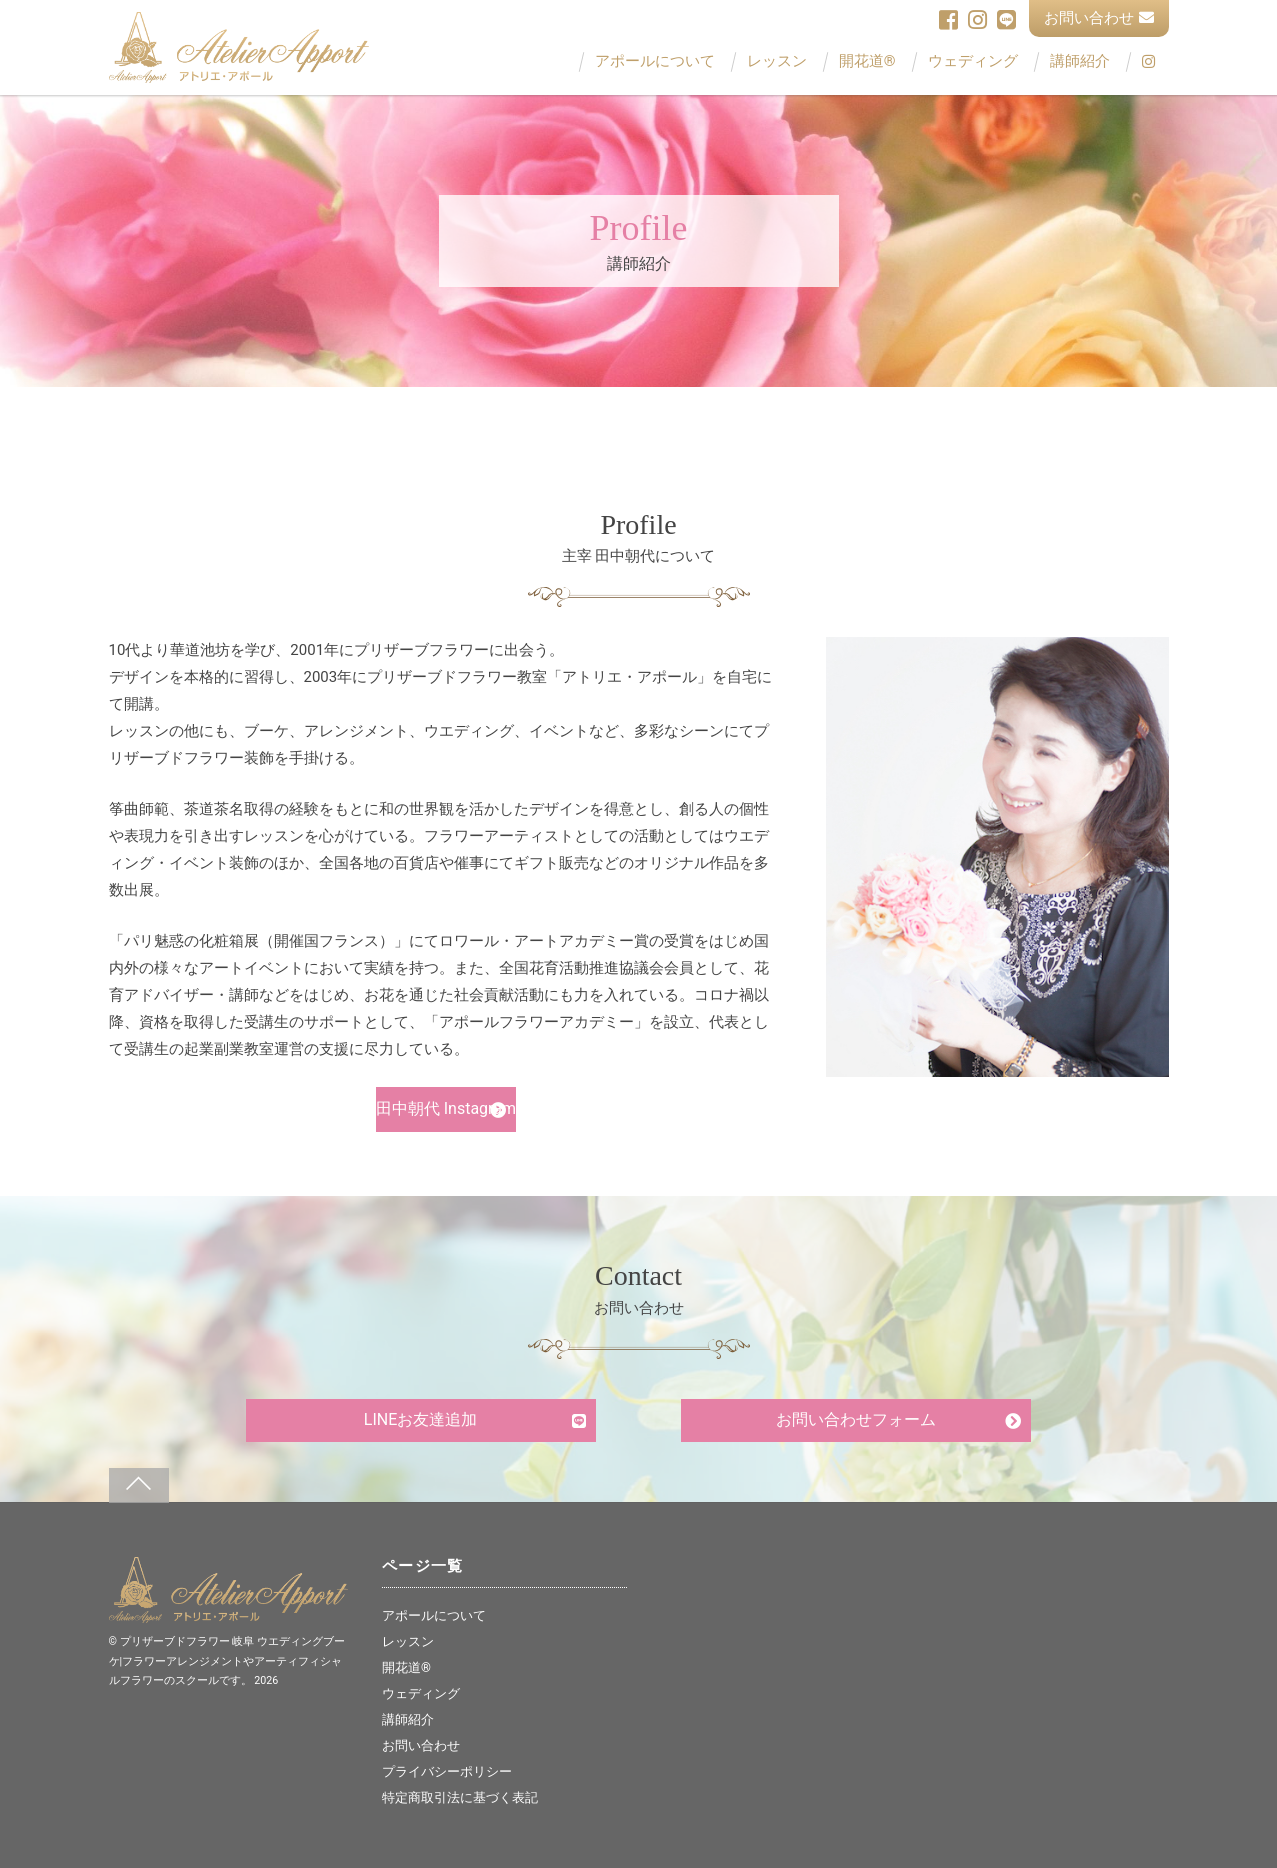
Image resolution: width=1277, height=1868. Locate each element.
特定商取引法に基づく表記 (460, 1797)
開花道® (867, 61)
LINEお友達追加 (420, 1419)
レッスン (777, 61)
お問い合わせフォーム (856, 1419)
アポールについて (655, 61)
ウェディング (973, 61)
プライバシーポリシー (447, 1771)
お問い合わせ (1099, 18)
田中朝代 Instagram (446, 1108)
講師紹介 (1080, 61)
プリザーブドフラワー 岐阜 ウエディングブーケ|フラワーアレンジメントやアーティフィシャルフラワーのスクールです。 (227, 1661)
